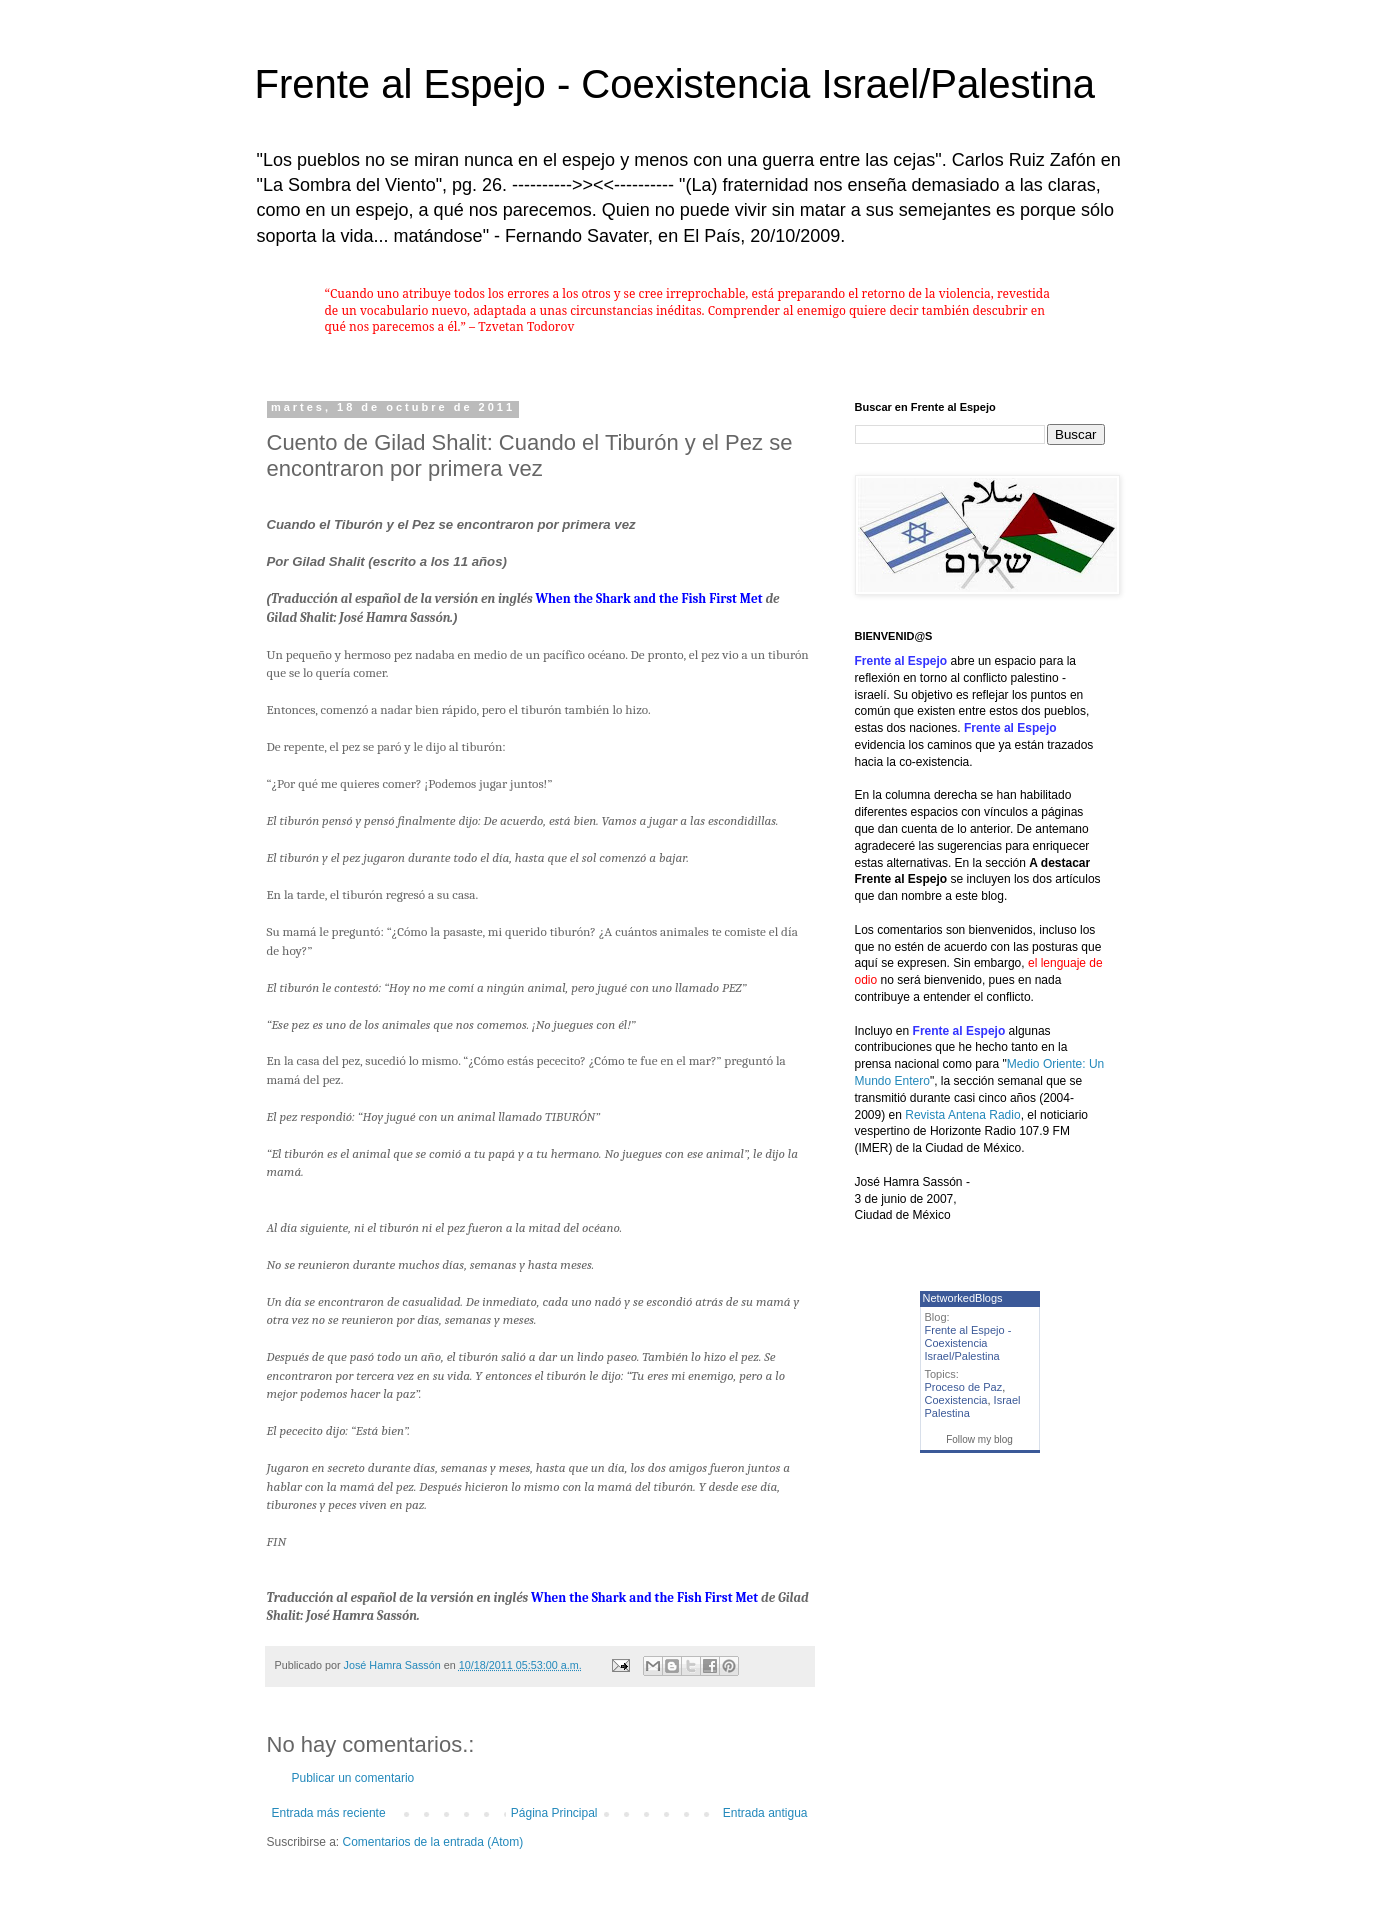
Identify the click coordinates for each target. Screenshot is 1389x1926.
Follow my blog (979, 1439)
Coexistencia (956, 1400)
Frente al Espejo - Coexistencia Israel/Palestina (675, 84)
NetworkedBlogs (963, 1298)
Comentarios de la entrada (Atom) (433, 1842)
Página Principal (554, 1813)
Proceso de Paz (964, 1387)
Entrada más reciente (329, 1813)
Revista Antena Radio (962, 1115)
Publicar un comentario (353, 1778)
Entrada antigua (765, 1813)
